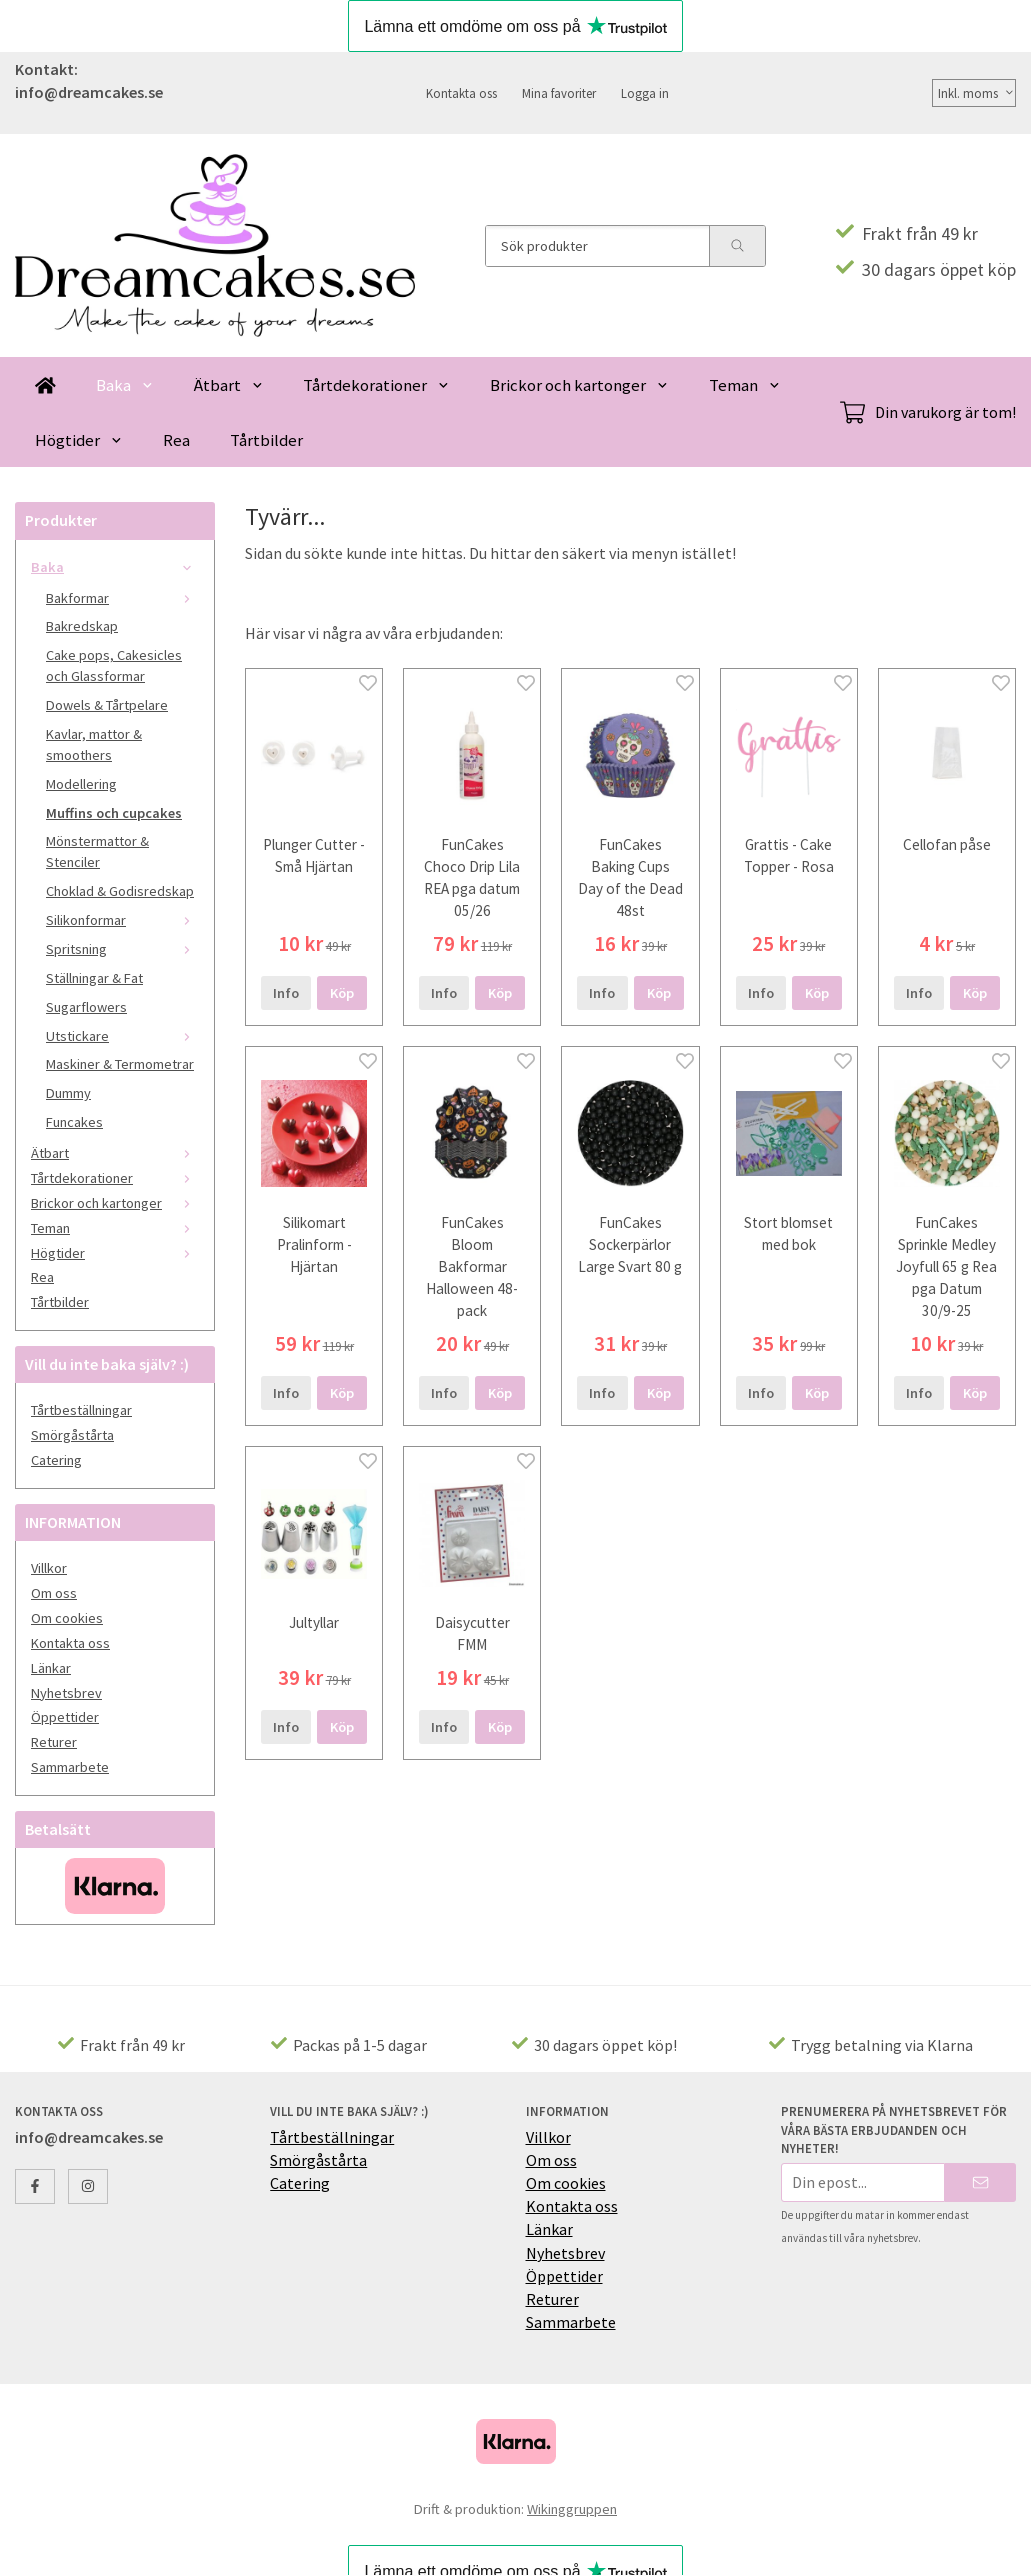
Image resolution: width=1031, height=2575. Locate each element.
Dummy (68, 1093)
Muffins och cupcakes (114, 813)
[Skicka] (980, 2182)
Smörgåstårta (72, 1435)
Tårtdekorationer (376, 385)
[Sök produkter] (597, 246)
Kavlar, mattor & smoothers (94, 744)
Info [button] (286, 993)
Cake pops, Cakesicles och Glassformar (114, 665)
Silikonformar (122, 920)
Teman (745, 385)
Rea (176, 440)
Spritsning (122, 949)
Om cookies (67, 1618)
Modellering (81, 784)
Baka (125, 385)
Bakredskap (82, 626)
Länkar (51, 1668)
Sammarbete (70, 1767)
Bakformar (122, 598)
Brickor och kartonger (579, 385)
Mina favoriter (559, 93)
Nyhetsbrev (66, 1693)
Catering (56, 1460)
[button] (342, 993)
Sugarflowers (86, 1007)
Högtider (79, 440)
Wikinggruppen (572, 2509)
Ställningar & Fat (94, 978)
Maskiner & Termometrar (120, 1064)
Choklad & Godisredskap (120, 891)
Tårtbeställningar (81, 1410)
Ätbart (229, 385)
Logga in (645, 93)
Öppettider (65, 1717)
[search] (737, 246)
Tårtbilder (266, 440)
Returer (54, 1742)
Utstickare (122, 1036)
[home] (45, 384)
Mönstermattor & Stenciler (97, 851)
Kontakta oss (461, 93)
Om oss (54, 1593)
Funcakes (74, 1122)
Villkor (49, 1568)
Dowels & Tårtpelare (107, 705)
